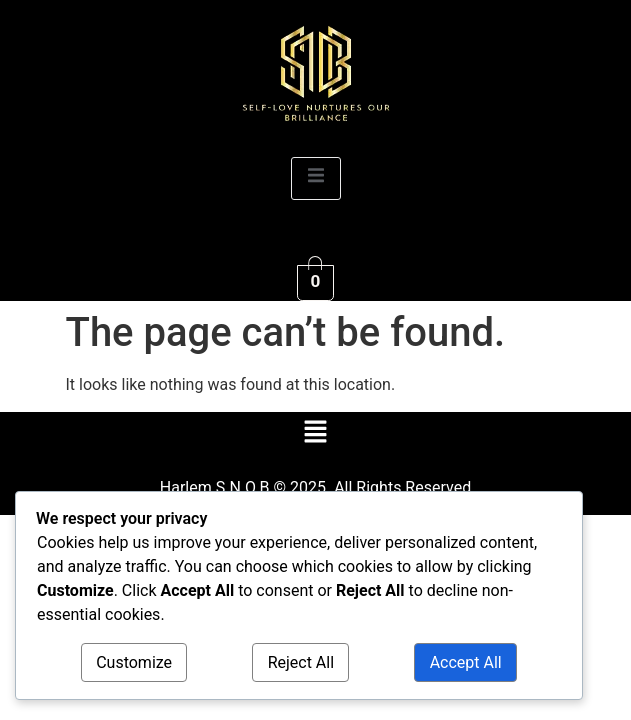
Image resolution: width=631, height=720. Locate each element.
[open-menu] (316, 178)
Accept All (466, 662)
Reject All (301, 662)
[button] (315, 434)
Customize (134, 662)
